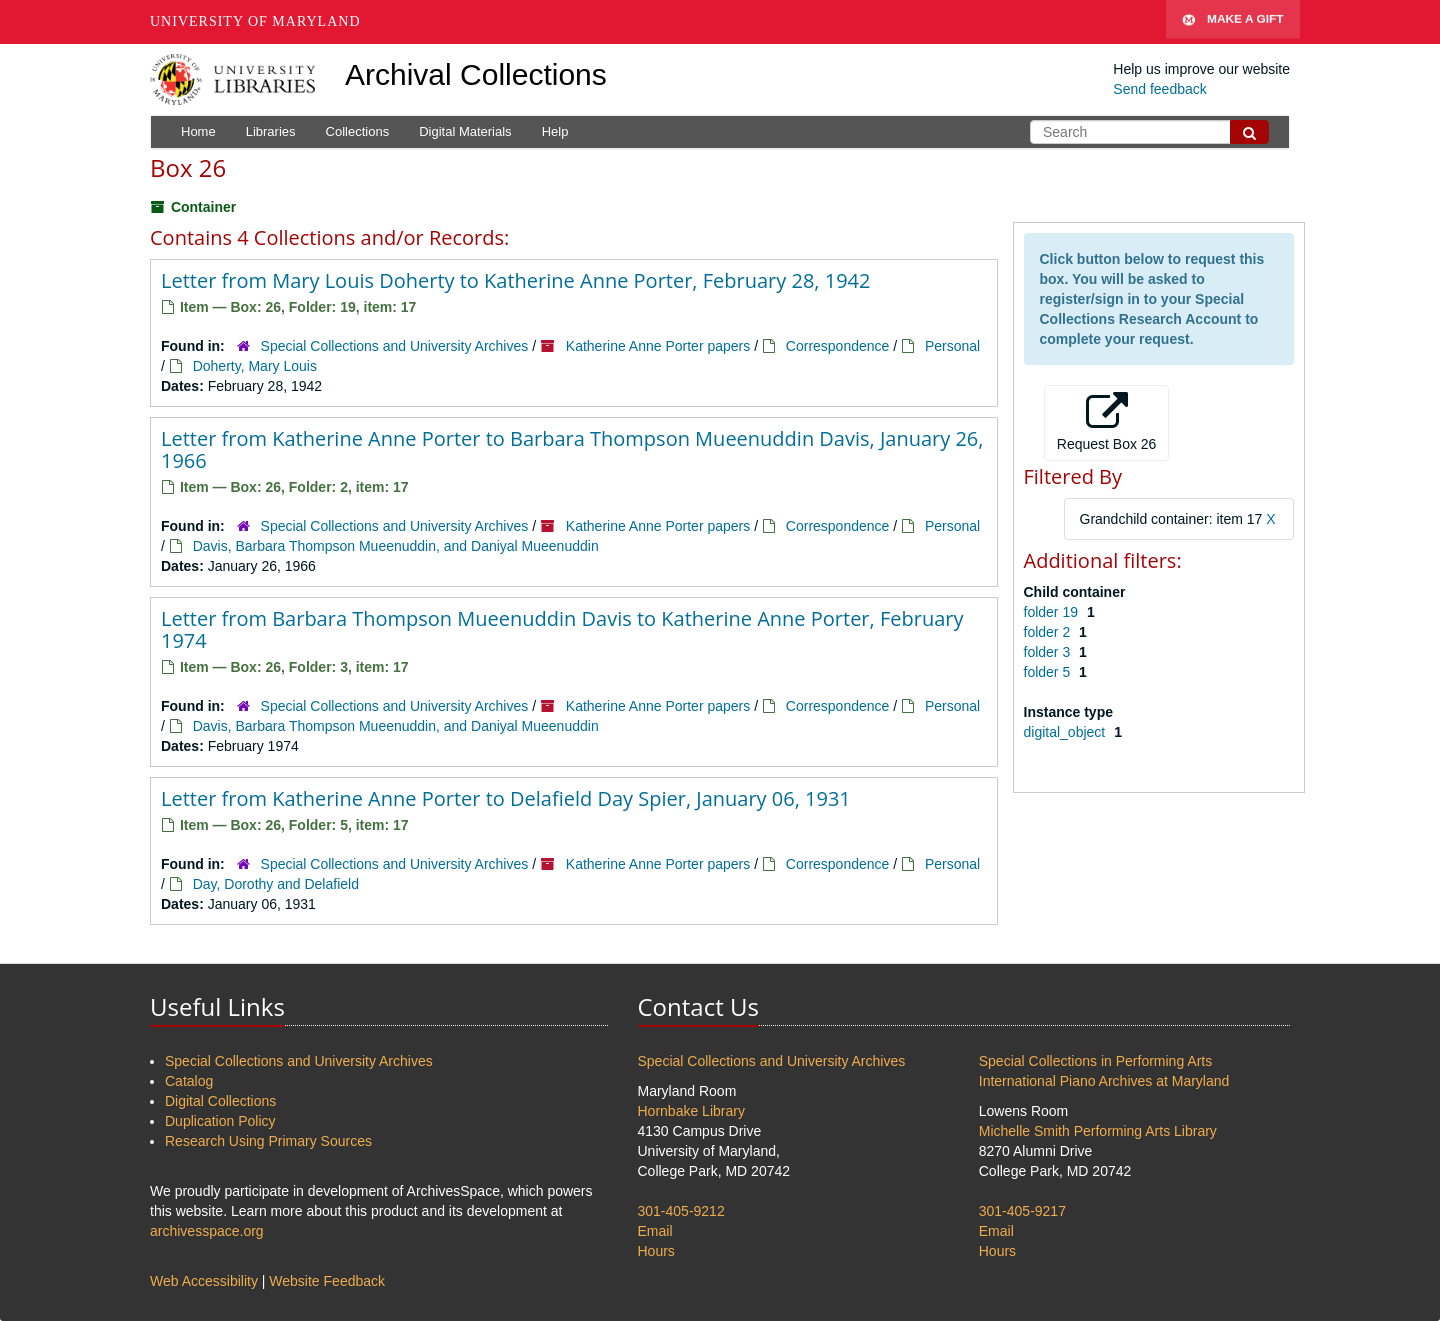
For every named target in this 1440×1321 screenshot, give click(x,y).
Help (555, 131)
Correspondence (838, 346)
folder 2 (1049, 632)
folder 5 (1049, 672)
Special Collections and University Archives (395, 346)
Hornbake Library (691, 1111)
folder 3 (1049, 652)
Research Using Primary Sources (268, 1141)
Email (655, 1231)
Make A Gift (1233, 22)
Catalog (189, 1081)
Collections (358, 131)
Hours (656, 1251)
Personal (952, 346)
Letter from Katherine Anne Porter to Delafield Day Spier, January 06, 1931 (506, 798)
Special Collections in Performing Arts (1095, 1061)
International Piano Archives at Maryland (1104, 1081)
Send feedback (1159, 89)
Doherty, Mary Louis (255, 366)
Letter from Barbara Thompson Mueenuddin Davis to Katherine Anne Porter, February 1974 (562, 629)
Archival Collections (476, 74)
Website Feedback (327, 1281)
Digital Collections (220, 1101)
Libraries (271, 131)
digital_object (1067, 732)
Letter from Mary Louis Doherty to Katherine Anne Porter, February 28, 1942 (515, 280)
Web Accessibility (204, 1281)
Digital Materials (465, 131)
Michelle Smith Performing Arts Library (1098, 1131)
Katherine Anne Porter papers (658, 346)
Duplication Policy (220, 1121)
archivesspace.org (207, 1231)
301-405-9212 (681, 1211)
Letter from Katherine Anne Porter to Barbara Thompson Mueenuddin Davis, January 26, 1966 (572, 449)
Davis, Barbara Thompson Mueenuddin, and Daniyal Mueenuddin (396, 546)
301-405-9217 (1022, 1211)
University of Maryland (255, 21)
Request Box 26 (1107, 422)
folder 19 (1053, 612)
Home (198, 131)
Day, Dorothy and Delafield (276, 884)
